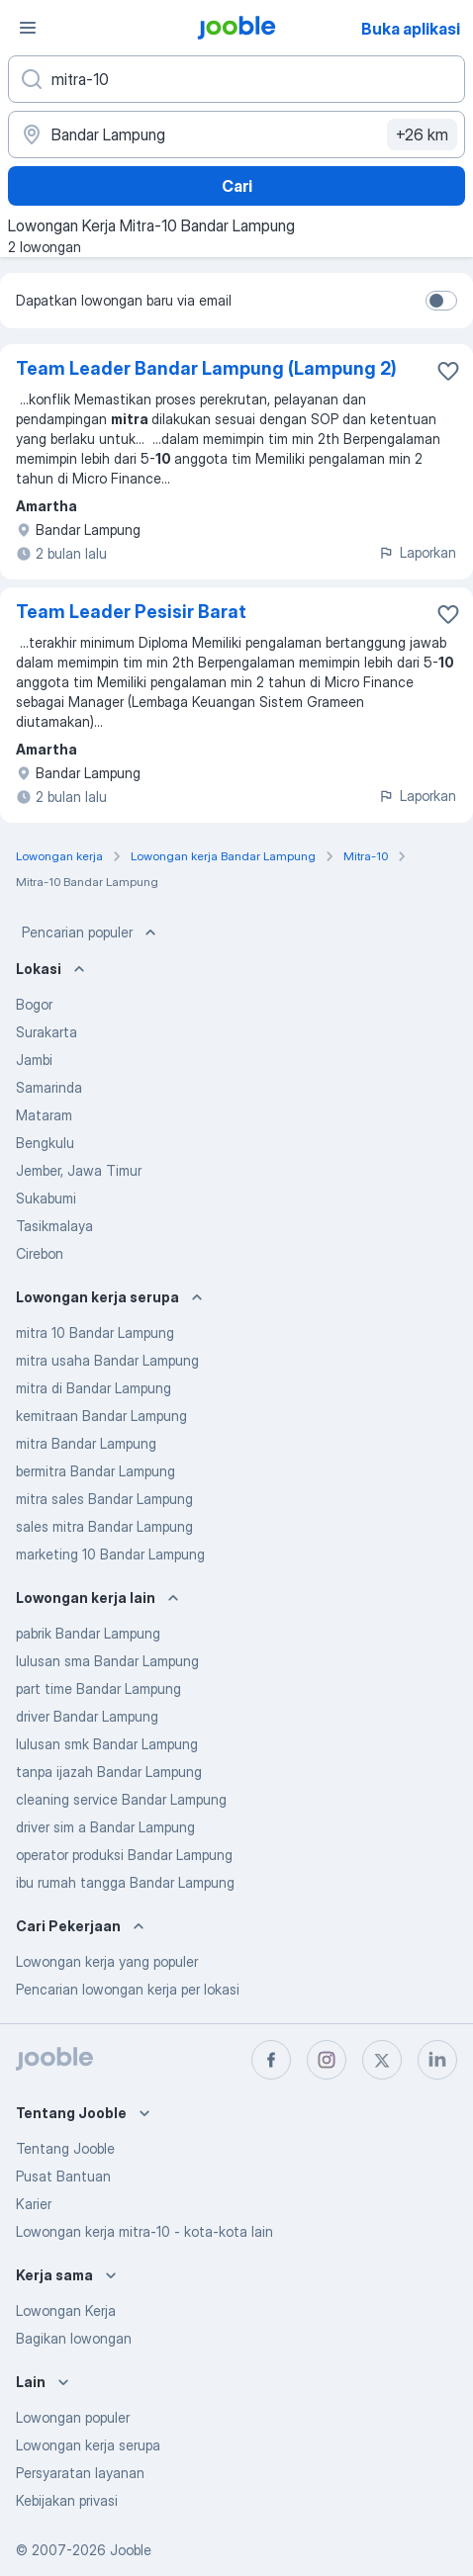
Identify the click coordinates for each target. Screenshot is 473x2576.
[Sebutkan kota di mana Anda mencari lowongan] (236, 134)
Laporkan (417, 552)
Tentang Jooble (65, 2148)
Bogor (34, 1004)
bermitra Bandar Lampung (95, 1471)
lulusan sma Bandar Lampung (107, 1660)
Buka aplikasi (410, 29)
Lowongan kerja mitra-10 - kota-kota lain (144, 2231)
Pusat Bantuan (63, 2176)
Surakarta (46, 1031)
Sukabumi (46, 1198)
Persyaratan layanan (80, 2472)
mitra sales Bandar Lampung (104, 1498)
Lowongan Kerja (66, 2310)
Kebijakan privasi (67, 2500)
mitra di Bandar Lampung (93, 1387)
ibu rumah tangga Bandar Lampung (125, 1882)
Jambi (34, 1059)
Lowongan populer (73, 2417)
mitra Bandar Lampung (86, 1443)
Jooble (130, 2549)
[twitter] (382, 2060)
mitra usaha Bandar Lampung (107, 1360)
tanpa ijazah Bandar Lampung (109, 1771)
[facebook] (271, 2060)
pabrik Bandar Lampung (88, 1633)
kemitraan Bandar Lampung (101, 1415)
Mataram (44, 1115)
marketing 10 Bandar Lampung (110, 1554)
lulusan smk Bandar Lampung (107, 1743)
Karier (33, 2203)
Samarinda (49, 1087)
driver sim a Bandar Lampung (105, 1827)
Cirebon (39, 1253)
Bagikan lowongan (74, 2338)
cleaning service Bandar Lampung (121, 1799)
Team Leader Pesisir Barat (131, 611)
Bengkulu (45, 1142)
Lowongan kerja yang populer (107, 1961)
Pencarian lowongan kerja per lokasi (127, 1989)
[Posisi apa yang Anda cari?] (236, 79)
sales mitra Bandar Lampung (104, 1526)
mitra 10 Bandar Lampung (95, 1332)
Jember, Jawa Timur (79, 1170)
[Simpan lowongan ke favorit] (448, 371)
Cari (237, 186)
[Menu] (27, 27)
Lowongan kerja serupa (88, 2445)
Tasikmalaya (54, 1225)
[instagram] (326, 2060)
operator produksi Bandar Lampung (124, 1854)
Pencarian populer (91, 932)
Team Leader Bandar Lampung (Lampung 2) (206, 368)
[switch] (441, 301)
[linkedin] (437, 2060)
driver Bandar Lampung (87, 1716)
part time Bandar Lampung (98, 1688)
